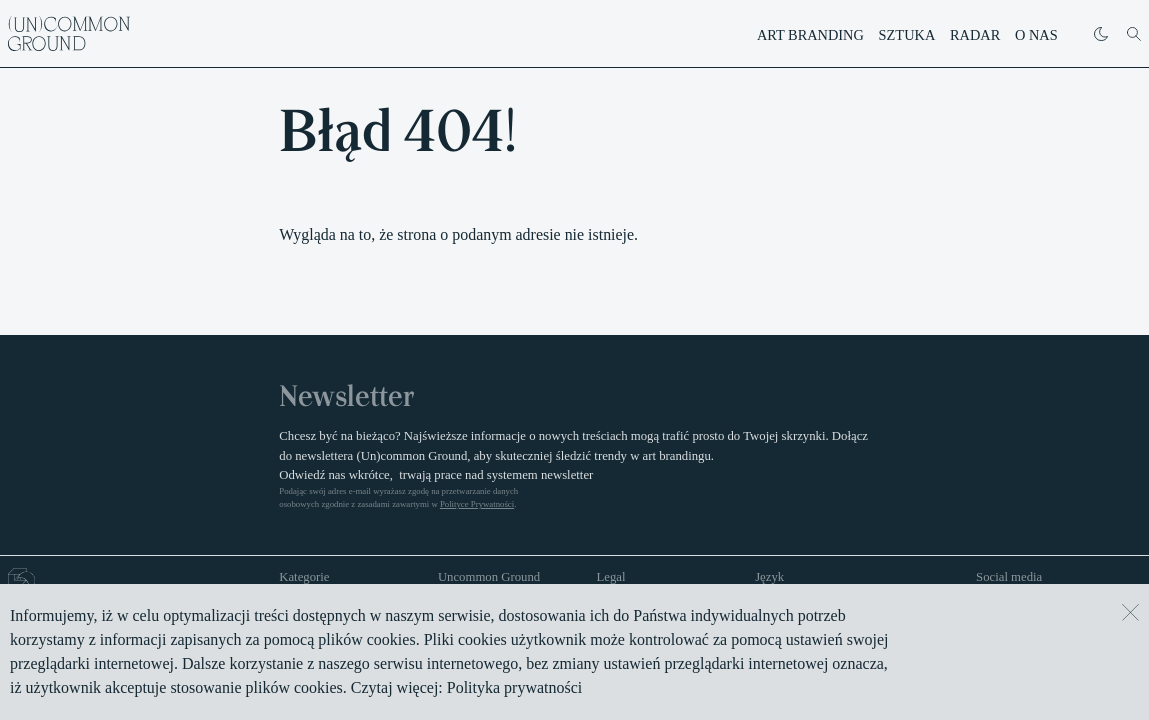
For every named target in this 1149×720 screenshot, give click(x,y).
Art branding (810, 35)
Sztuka (907, 35)
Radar (975, 35)
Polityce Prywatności (477, 504)
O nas (1036, 35)
